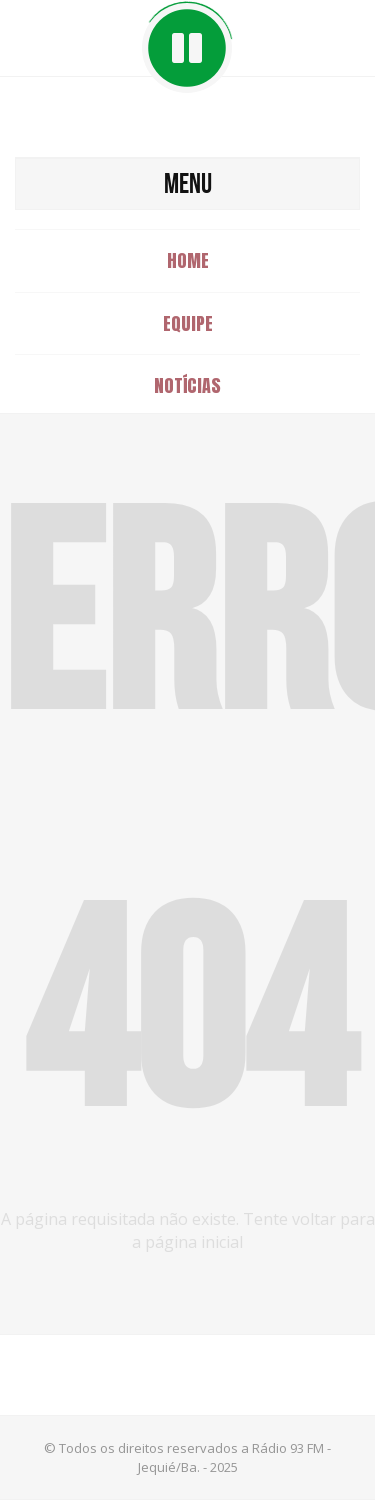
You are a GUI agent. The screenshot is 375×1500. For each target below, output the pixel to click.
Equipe (188, 323)
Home (188, 260)
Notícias (187, 385)
